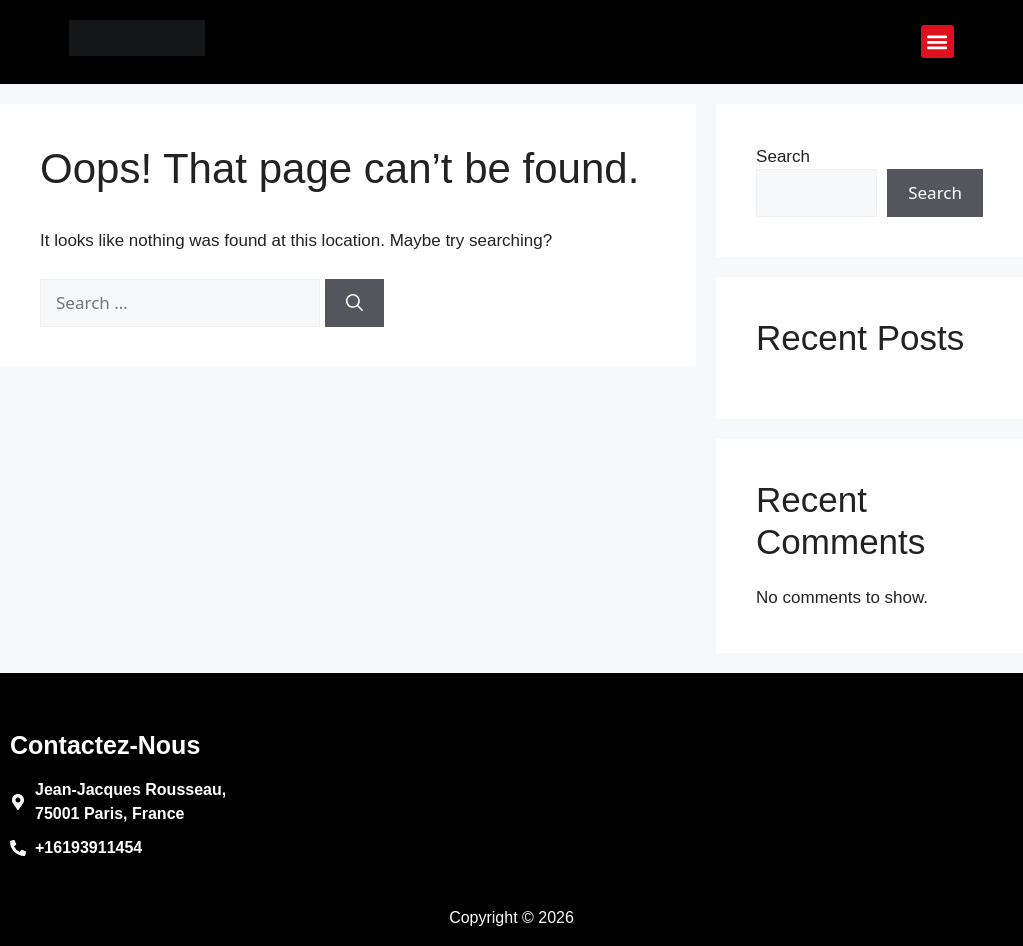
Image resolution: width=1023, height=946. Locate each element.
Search (783, 156)
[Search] (354, 303)
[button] (937, 41)
